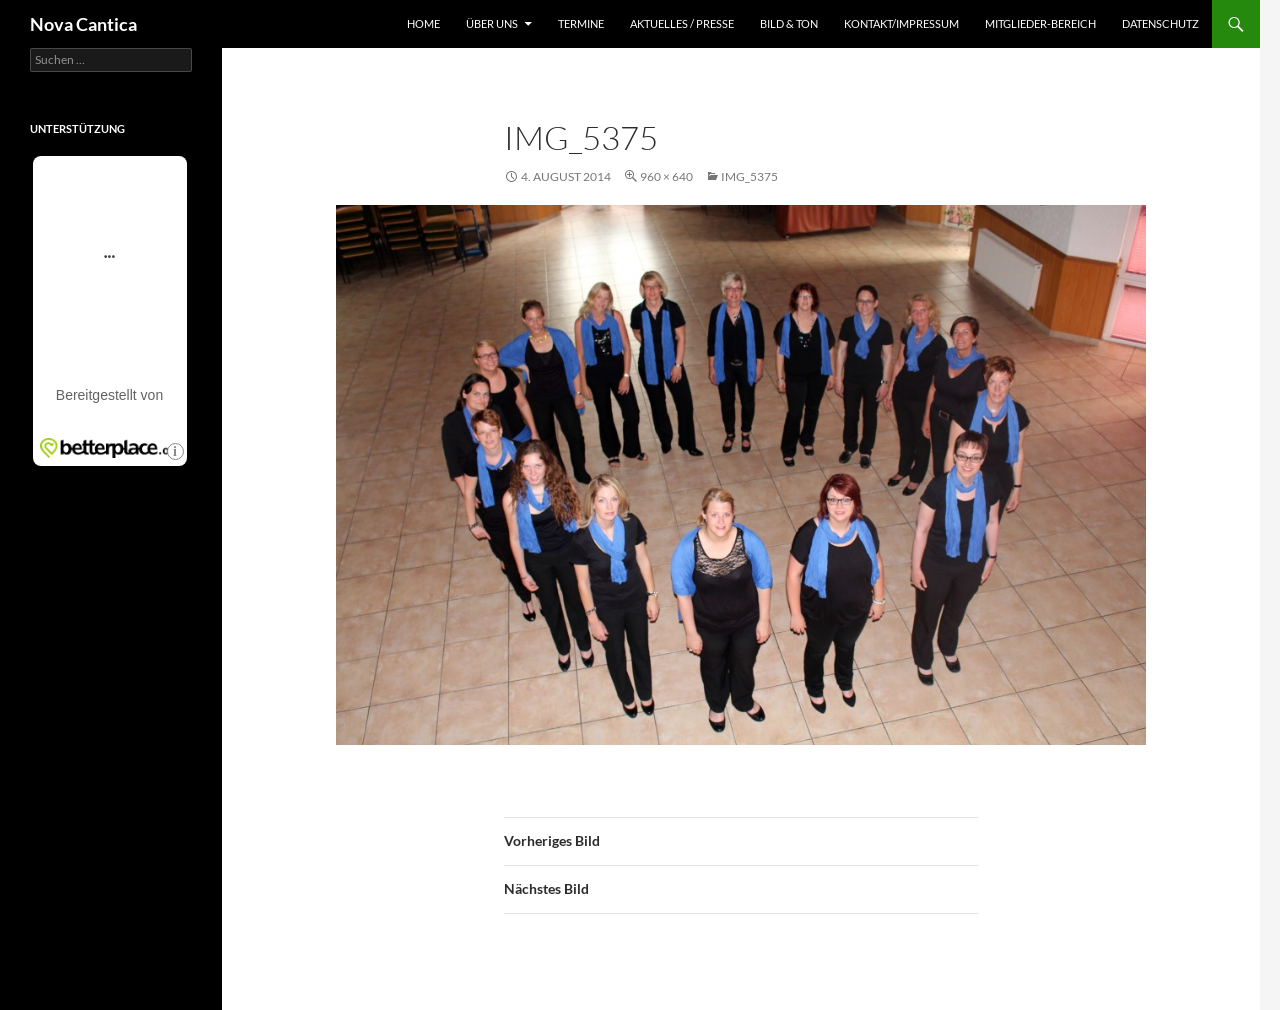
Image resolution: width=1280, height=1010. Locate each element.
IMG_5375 (749, 176)
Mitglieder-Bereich (1040, 23)
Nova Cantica (83, 24)
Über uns (492, 23)
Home (423, 23)
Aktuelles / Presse (682, 23)
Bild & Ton (789, 23)
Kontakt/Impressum (901, 23)
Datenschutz (1160, 23)
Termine (581, 23)
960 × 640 (666, 176)
